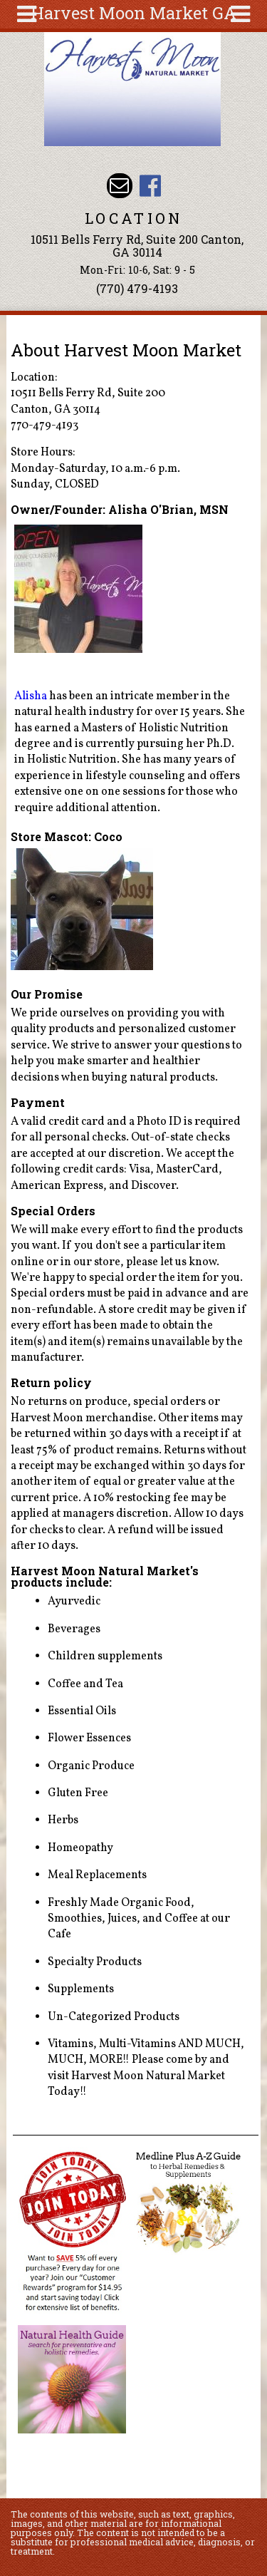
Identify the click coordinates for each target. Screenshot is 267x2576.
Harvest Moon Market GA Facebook (149, 185)
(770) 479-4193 (137, 288)
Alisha (30, 696)
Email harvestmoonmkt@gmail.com (119, 185)
